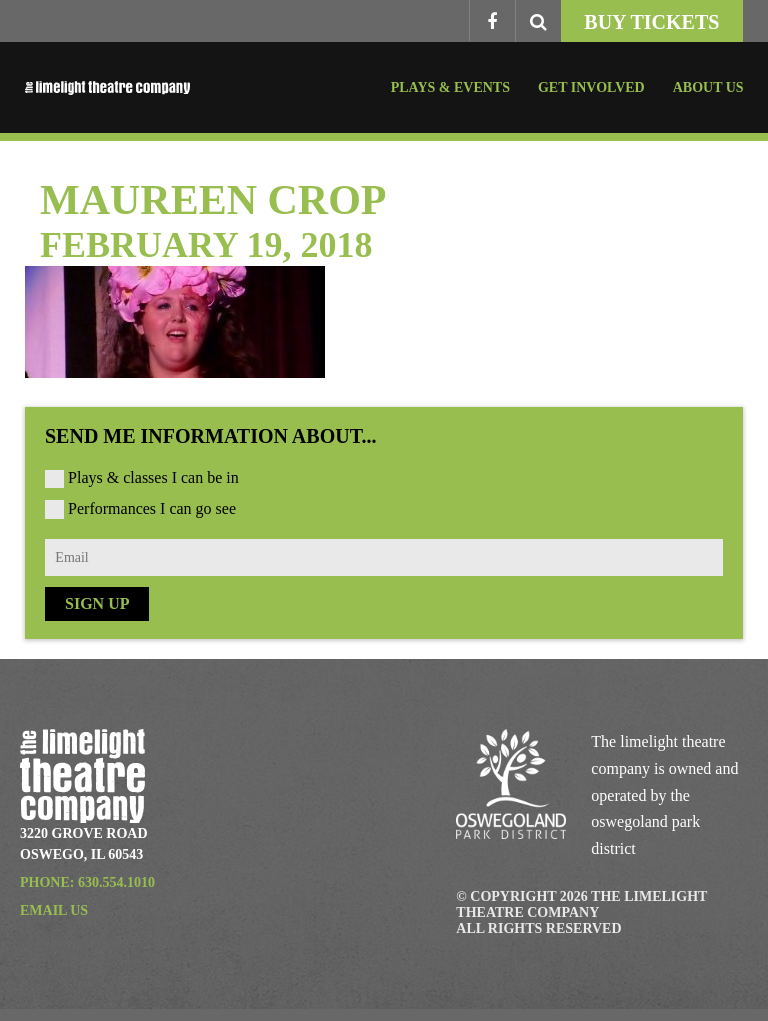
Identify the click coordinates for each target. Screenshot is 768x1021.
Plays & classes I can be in (153, 477)
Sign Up (97, 603)
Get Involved (591, 87)
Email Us (54, 910)
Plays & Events (450, 87)
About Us (708, 87)
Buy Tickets (651, 22)
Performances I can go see (152, 508)
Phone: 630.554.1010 (87, 882)
